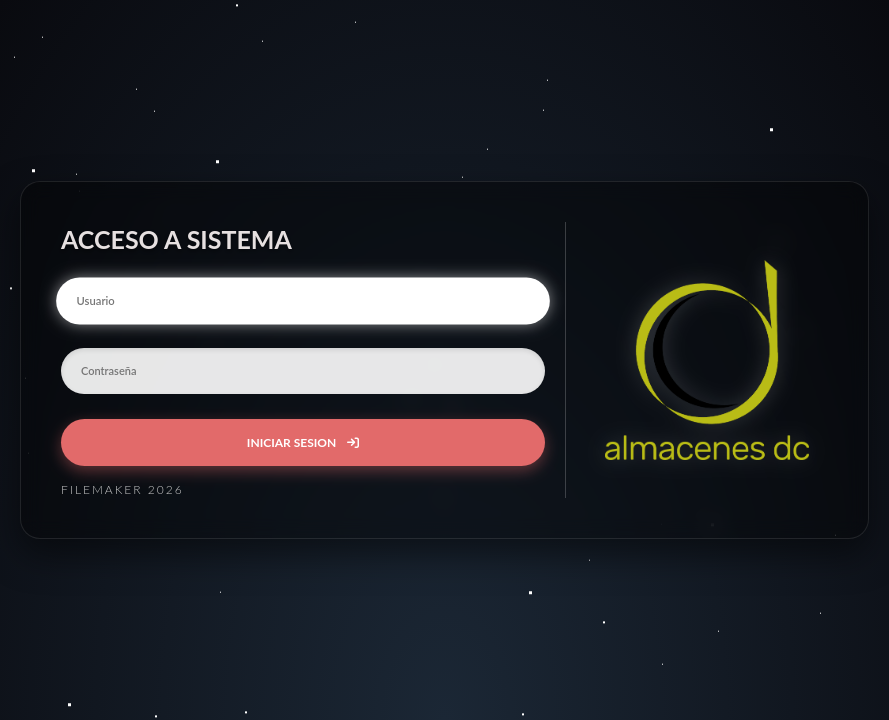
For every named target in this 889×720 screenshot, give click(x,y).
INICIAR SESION (303, 442)
